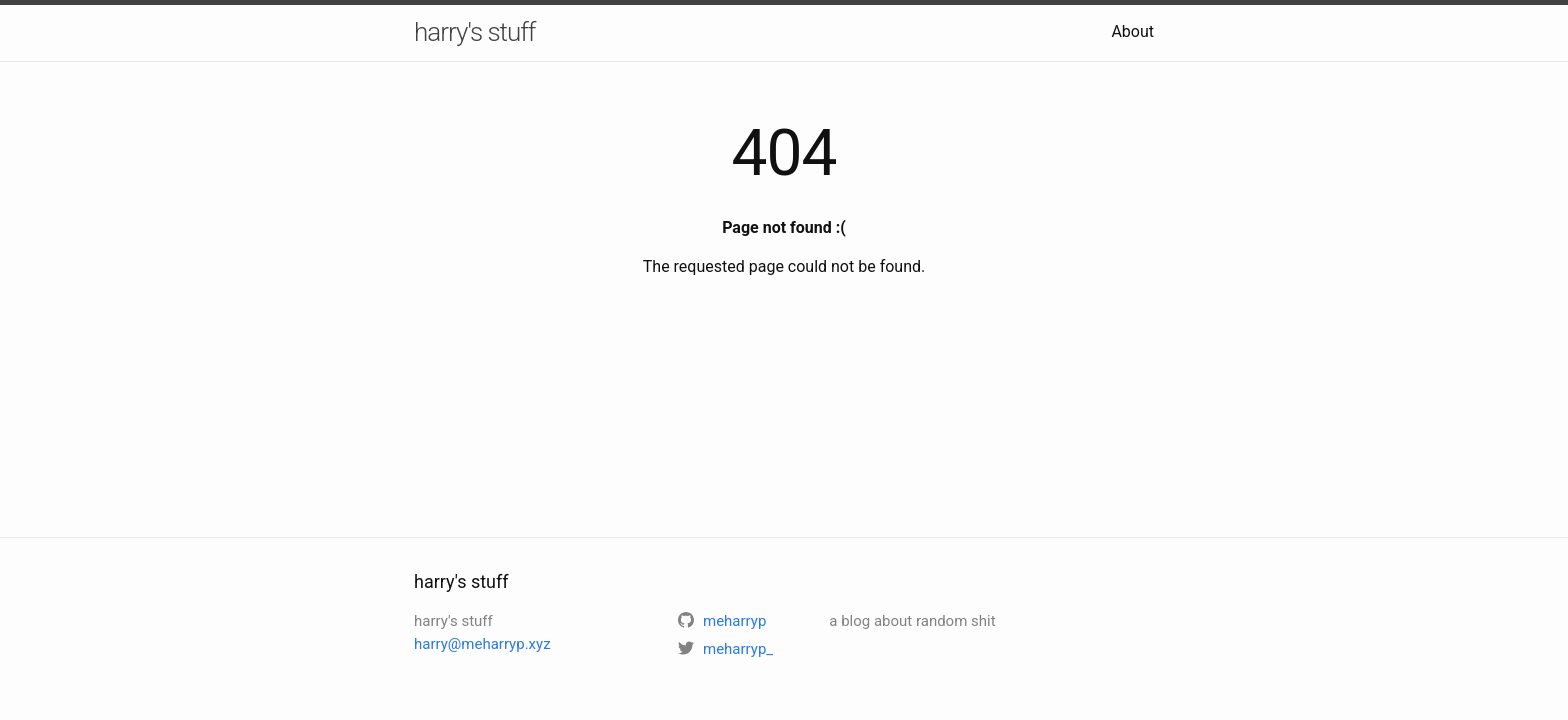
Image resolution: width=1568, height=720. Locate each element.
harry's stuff (474, 32)
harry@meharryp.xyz (482, 644)
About (1132, 31)
